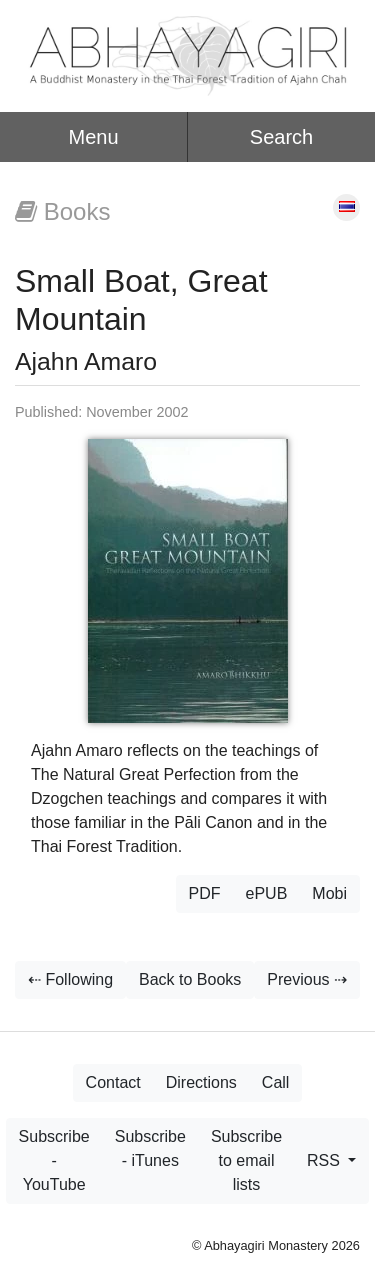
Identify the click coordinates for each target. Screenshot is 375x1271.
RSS (325, 1160)
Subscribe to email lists (246, 1160)
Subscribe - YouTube (54, 1160)
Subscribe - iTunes (150, 1148)
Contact (113, 1082)
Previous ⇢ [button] (307, 979)
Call (276, 1082)
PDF (205, 893)
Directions (201, 1082)
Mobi (329, 893)
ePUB (267, 893)
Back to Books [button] (190, 979)
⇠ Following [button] (70, 979)
